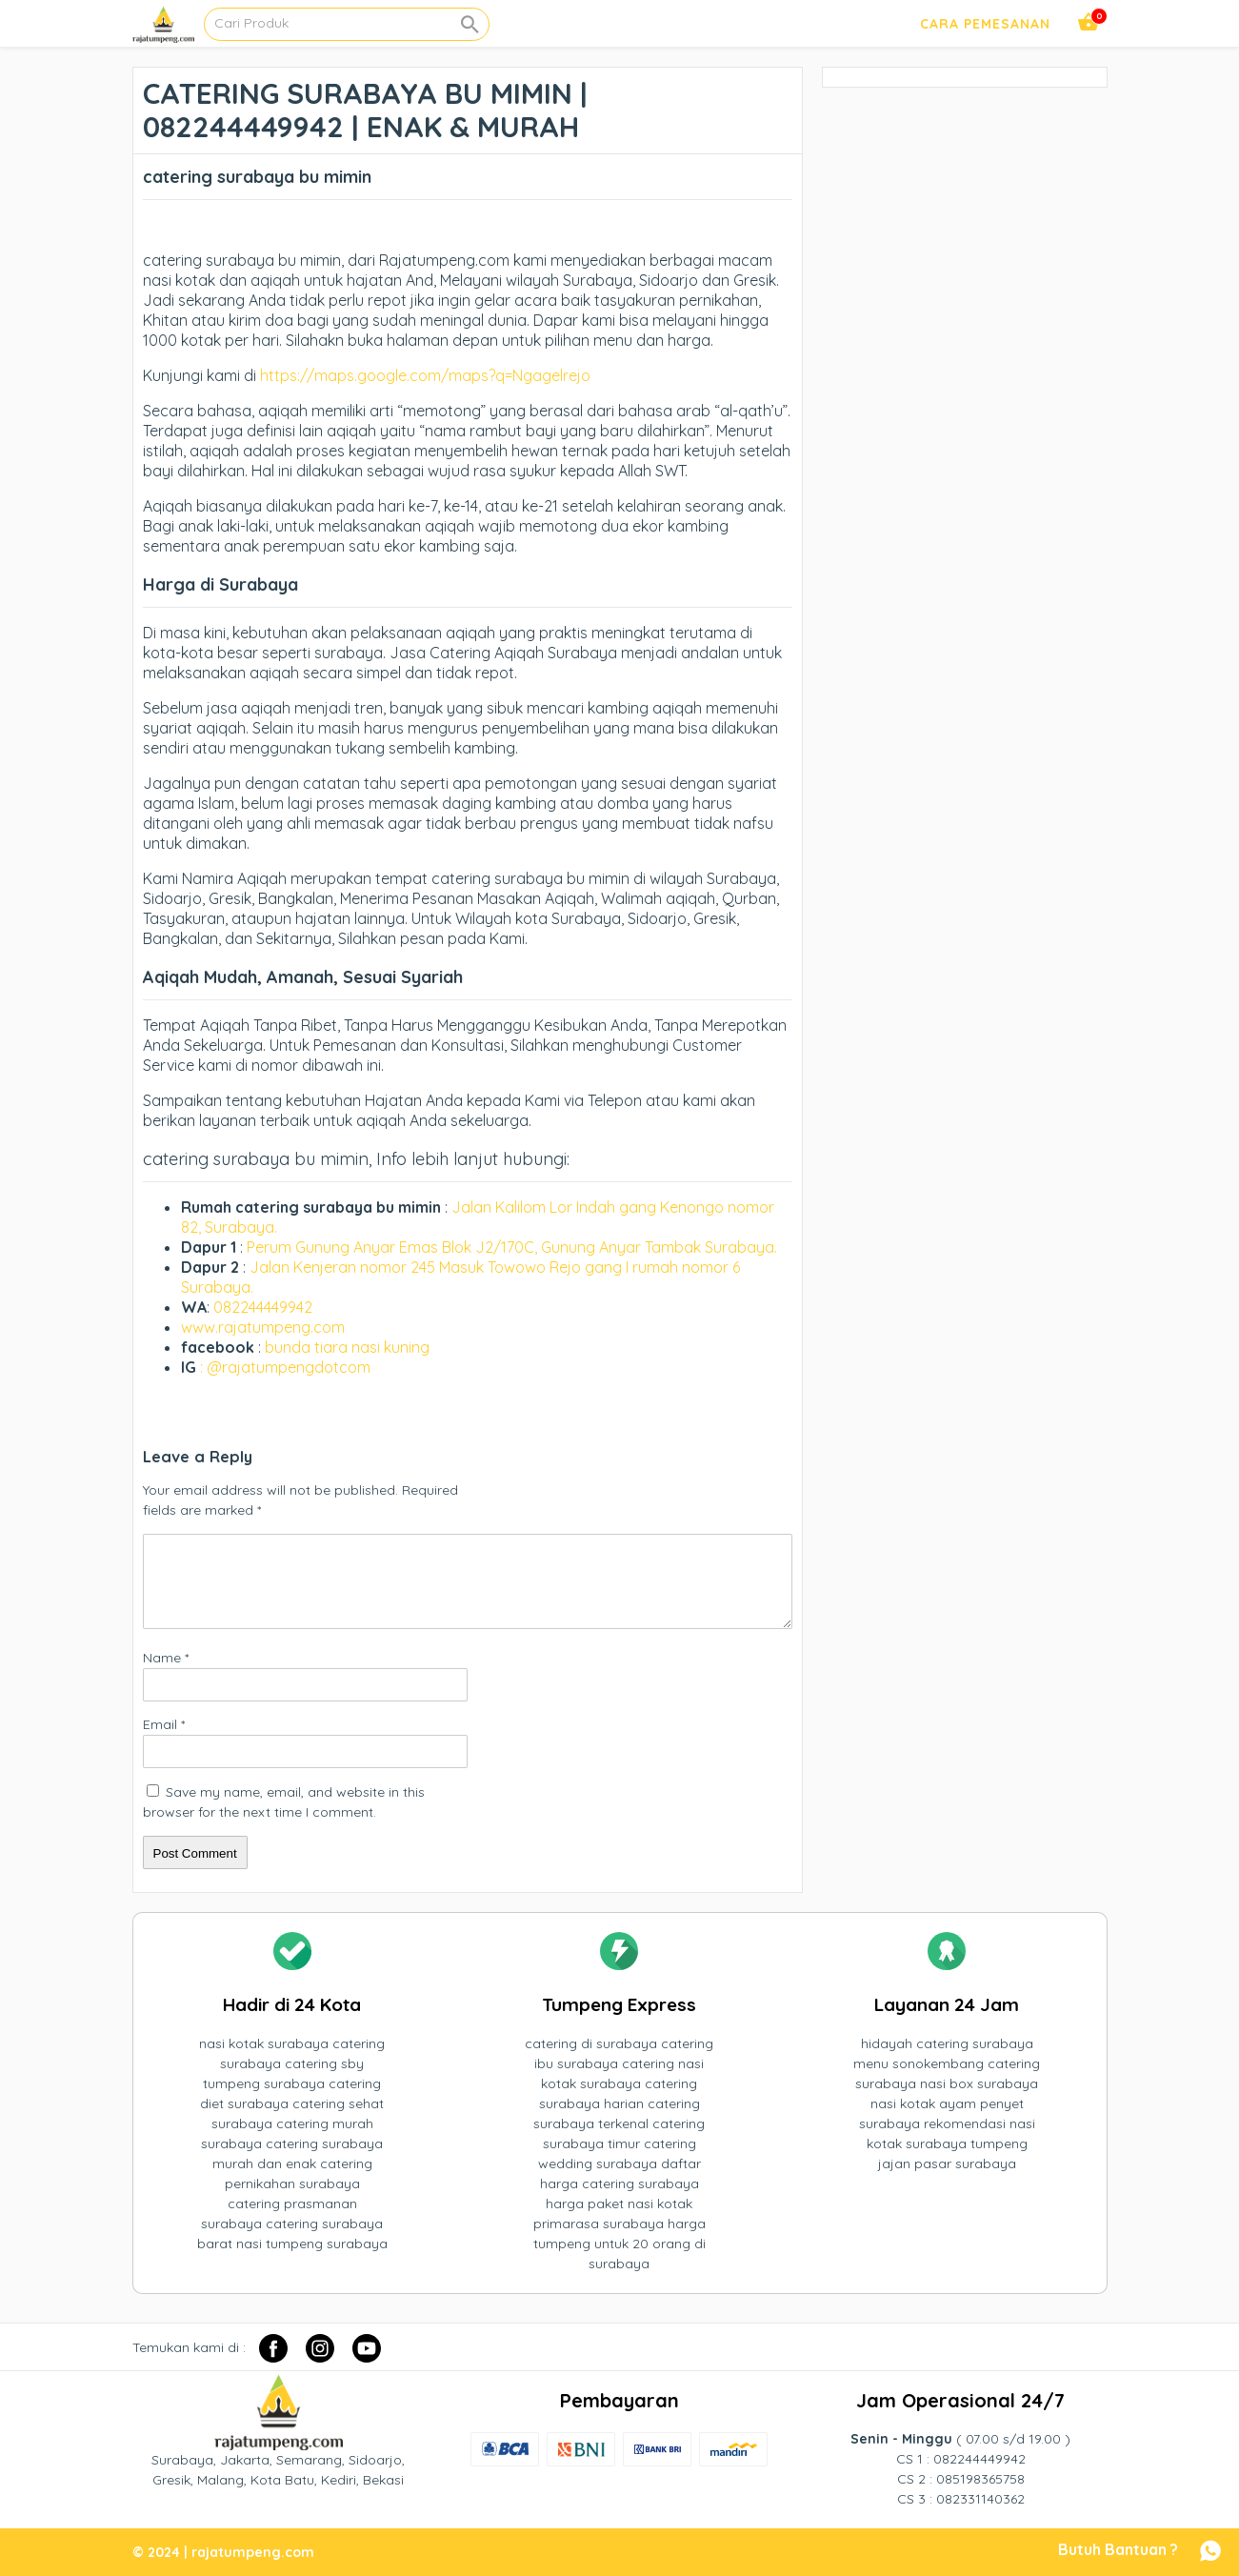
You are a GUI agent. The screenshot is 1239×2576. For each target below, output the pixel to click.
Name (166, 1657)
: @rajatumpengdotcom (285, 1367)
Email (164, 1724)
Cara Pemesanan (985, 23)
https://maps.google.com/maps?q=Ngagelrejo (425, 375)
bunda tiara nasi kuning (349, 1347)
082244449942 (262, 1307)
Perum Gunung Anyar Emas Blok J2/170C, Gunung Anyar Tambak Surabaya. (512, 1247)
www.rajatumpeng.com (263, 1327)
